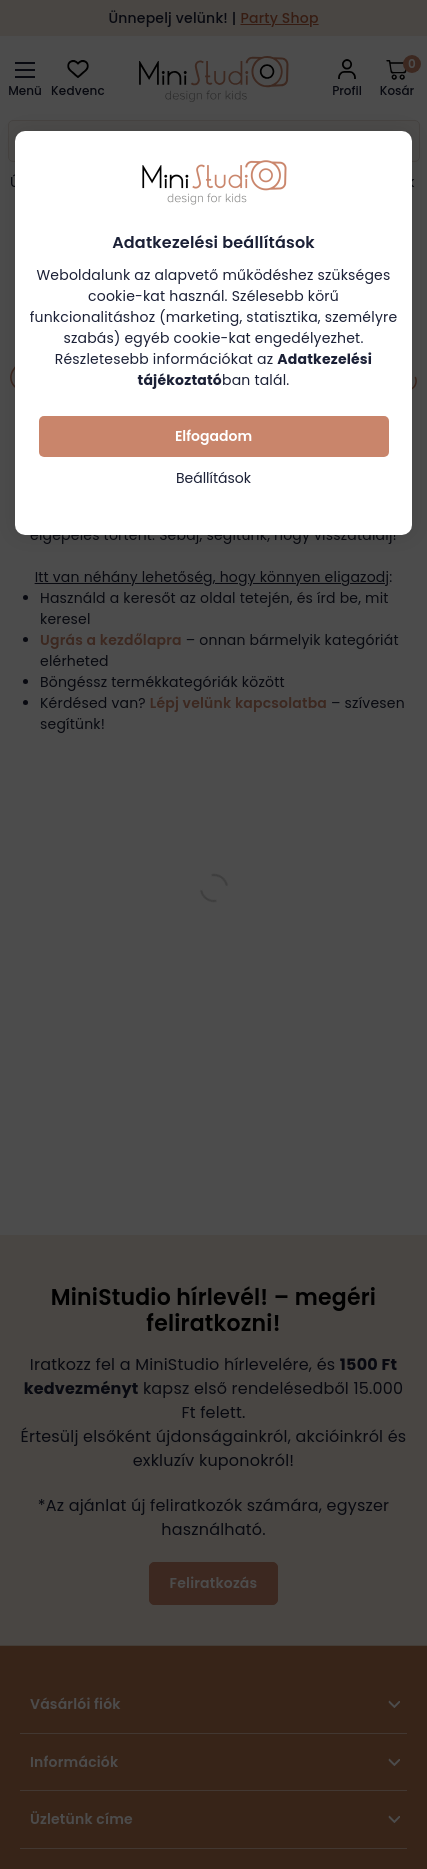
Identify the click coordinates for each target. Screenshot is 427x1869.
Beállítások (213, 478)
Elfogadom (213, 436)
